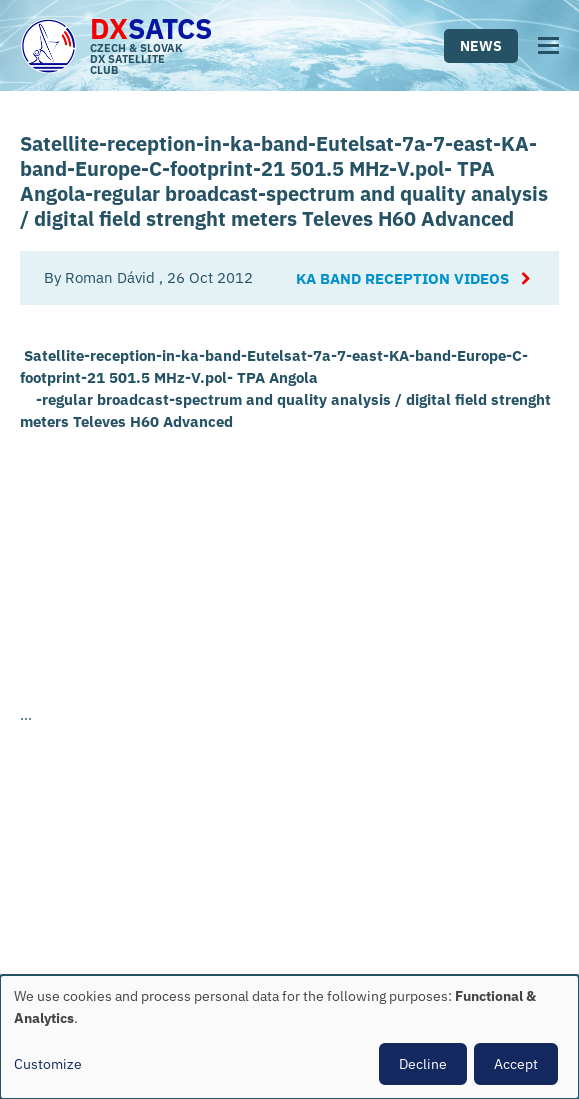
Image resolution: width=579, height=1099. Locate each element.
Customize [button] (48, 1064)
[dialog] (289, 1037)
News (481, 46)
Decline (423, 1064)
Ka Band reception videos (402, 278)
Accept (516, 1064)
